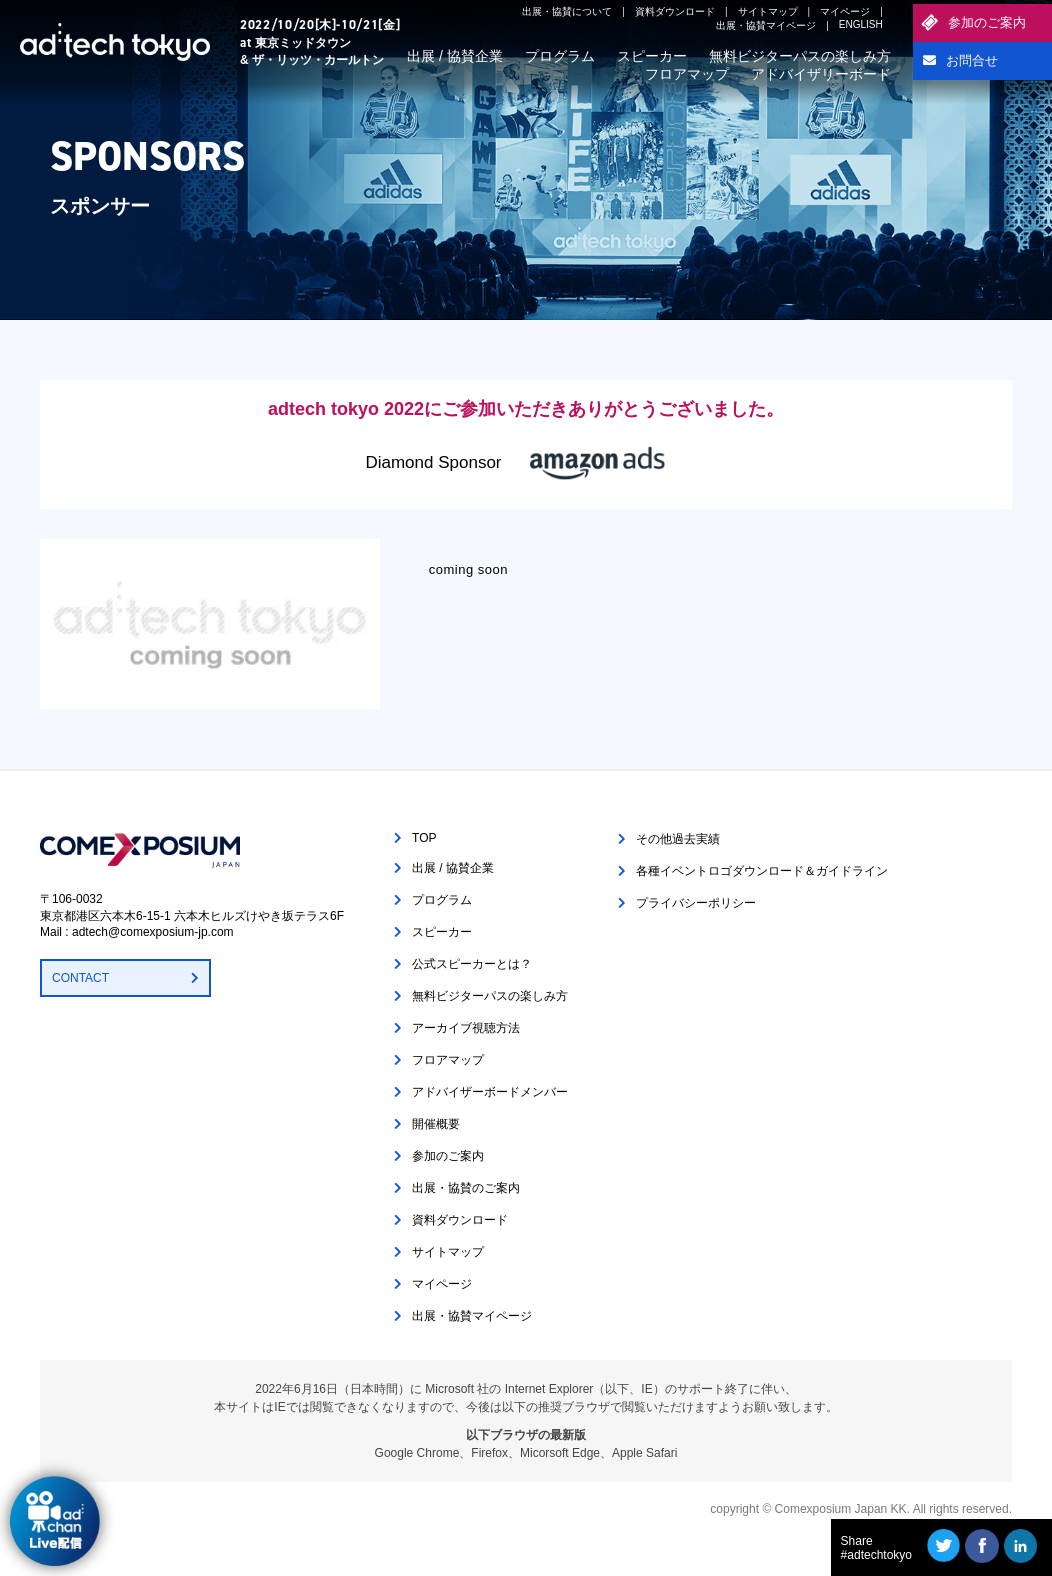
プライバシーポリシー (696, 903)
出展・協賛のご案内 (466, 1188)
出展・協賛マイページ (766, 25)
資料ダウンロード (675, 11)
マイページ (845, 11)
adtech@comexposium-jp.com (153, 932)
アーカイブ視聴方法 (466, 1028)
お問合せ (972, 60)
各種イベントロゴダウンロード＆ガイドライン (762, 871)
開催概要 (436, 1124)
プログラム (560, 56)
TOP (424, 838)
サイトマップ (768, 11)
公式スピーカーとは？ (472, 964)
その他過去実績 (678, 839)
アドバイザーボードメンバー (490, 1092)
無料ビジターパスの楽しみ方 (800, 56)
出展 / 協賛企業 (455, 56)
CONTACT (80, 978)
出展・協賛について (567, 11)
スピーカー (652, 56)
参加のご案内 (987, 22)
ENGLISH (861, 24)
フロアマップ (687, 74)
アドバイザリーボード (821, 74)
